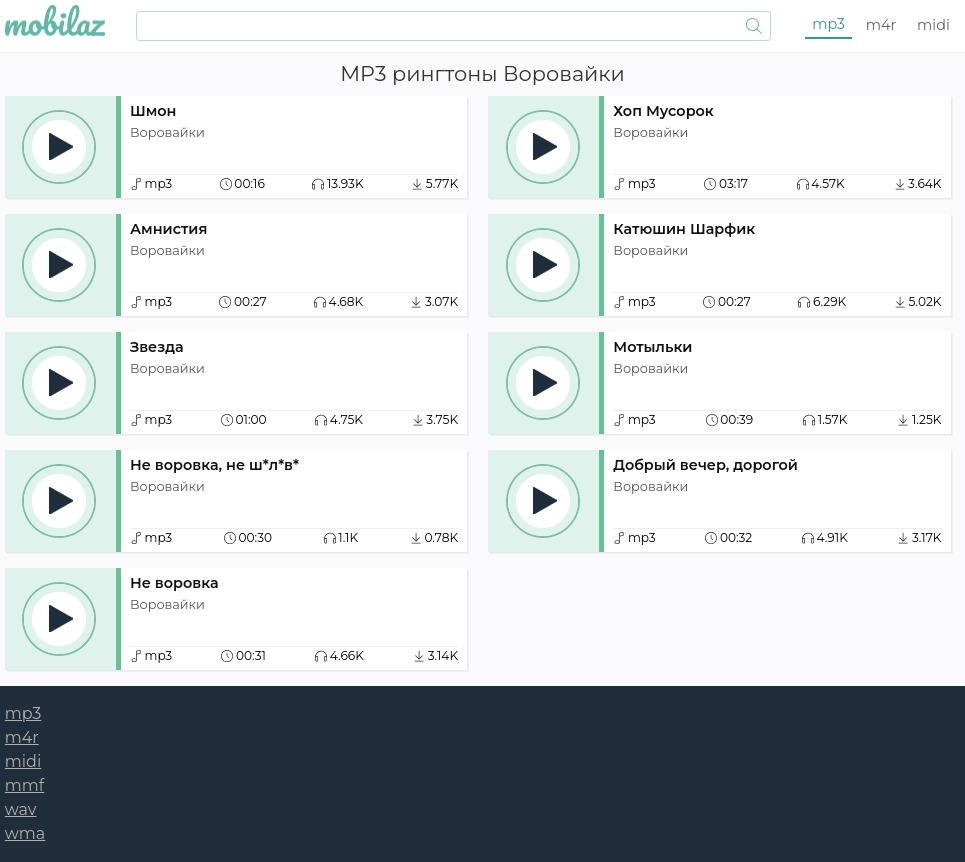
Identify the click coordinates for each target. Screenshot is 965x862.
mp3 (828, 24)
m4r (881, 25)
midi (933, 25)
